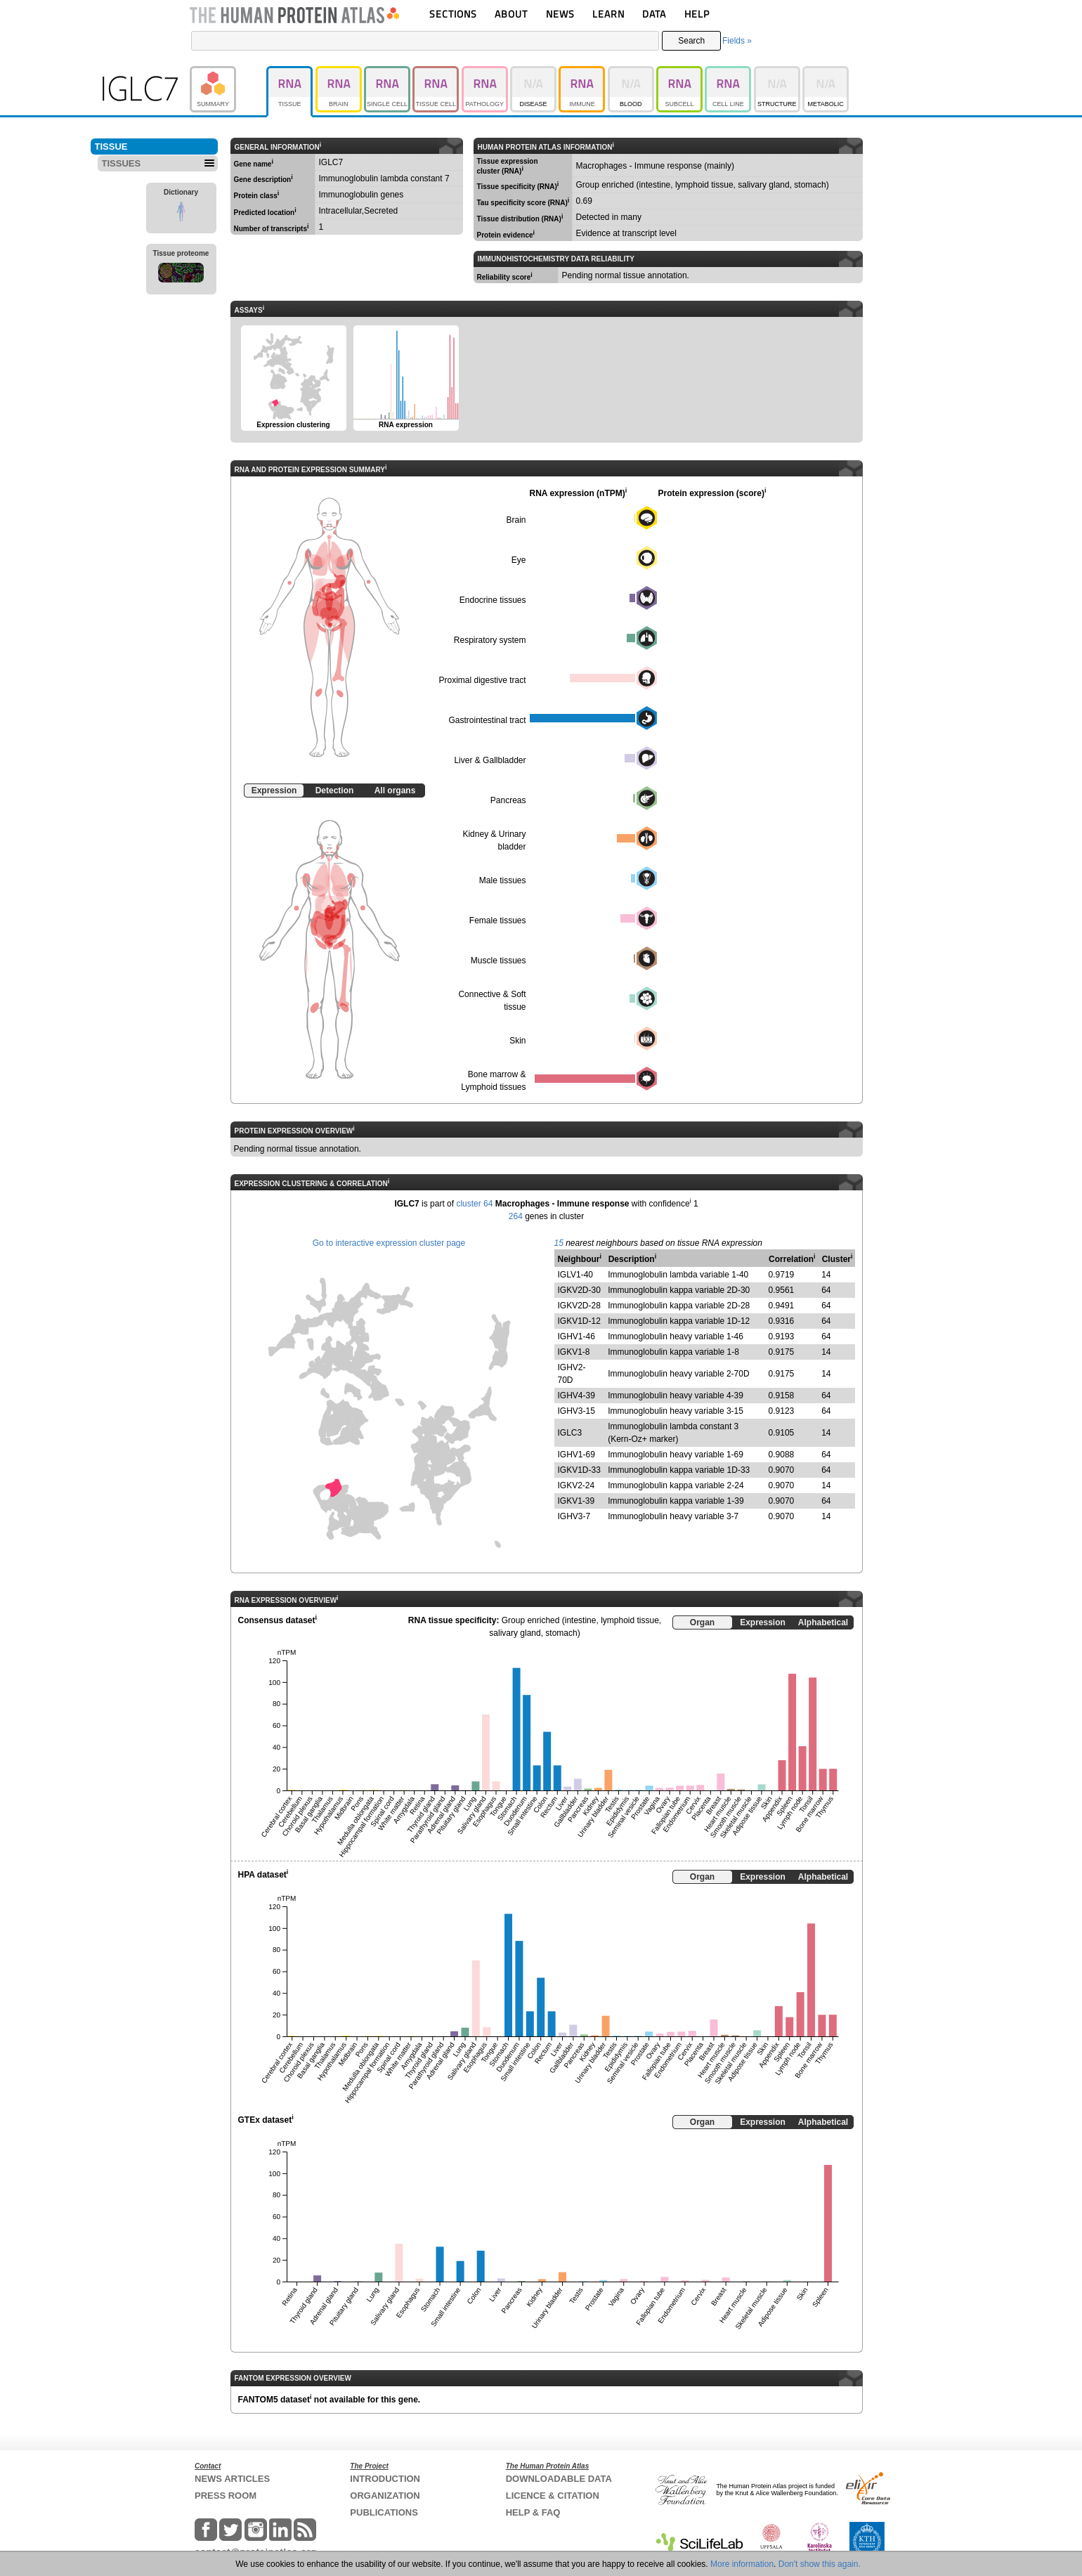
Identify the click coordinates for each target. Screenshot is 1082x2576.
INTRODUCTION (385, 2478)
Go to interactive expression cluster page (389, 1243)
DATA (654, 13)
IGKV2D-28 (579, 1305)
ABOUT (511, 13)
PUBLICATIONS (384, 2512)
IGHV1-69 (576, 1454)
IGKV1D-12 (579, 1321)
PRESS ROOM (225, 2495)
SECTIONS (453, 13)
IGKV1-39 (576, 1501)
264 (516, 1216)
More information (742, 2564)
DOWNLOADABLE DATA (559, 2478)
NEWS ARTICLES (232, 2478)
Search (691, 41)
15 (558, 1243)
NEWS (560, 13)
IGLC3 (570, 1433)
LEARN (608, 13)
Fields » (737, 41)
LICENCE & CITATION (552, 2495)
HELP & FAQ (533, 2512)
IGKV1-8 (574, 1352)
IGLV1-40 (575, 1275)
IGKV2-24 (576, 1485)
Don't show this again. (819, 2564)
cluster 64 (474, 1204)
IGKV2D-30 (579, 1290)
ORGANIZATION (384, 2495)
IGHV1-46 (576, 1336)
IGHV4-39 (576, 1395)
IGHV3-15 (576, 1411)
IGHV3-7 (574, 1516)
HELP (697, 13)
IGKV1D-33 (579, 1470)
